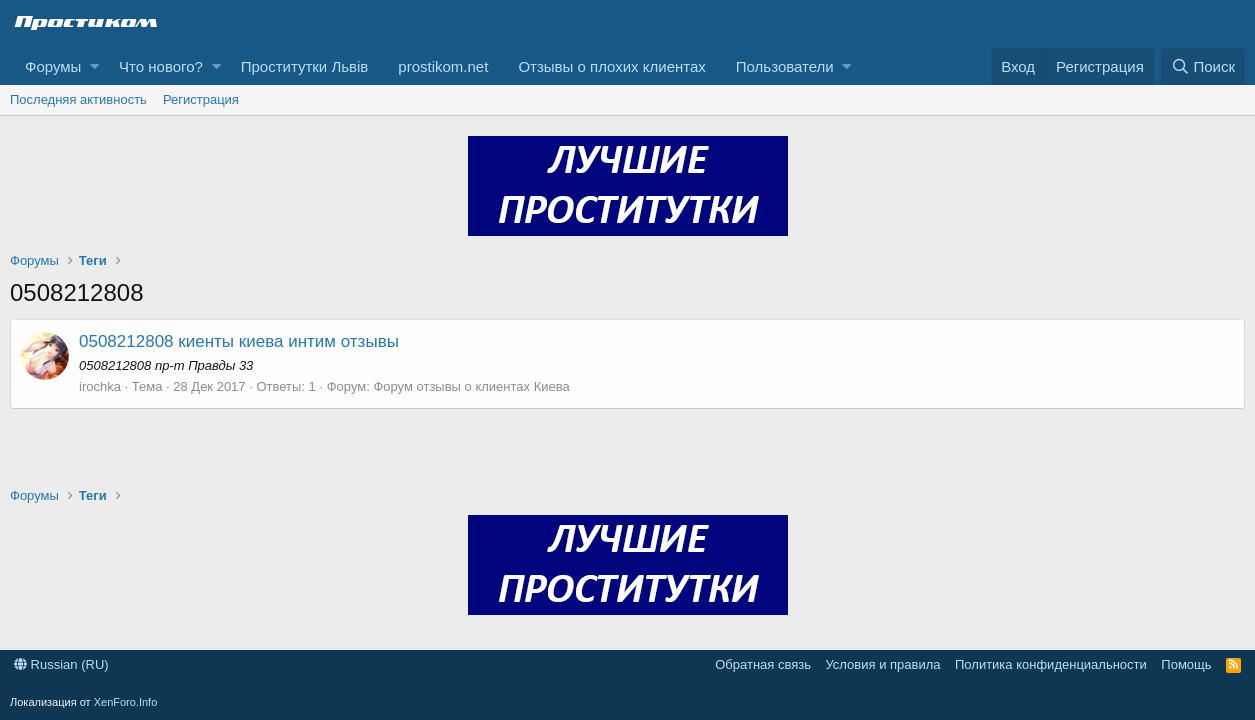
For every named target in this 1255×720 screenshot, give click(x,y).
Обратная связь (763, 664)
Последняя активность (78, 99)
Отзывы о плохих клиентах (611, 66)
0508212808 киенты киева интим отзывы (239, 341)
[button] (94, 66)
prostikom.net (443, 66)
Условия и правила (882, 664)
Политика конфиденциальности (1051, 664)
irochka (100, 386)
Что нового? (161, 66)
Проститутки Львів (305, 66)
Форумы (53, 66)
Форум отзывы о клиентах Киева (471, 386)
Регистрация (201, 99)
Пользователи (785, 66)
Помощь (1186, 664)
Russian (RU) (61, 664)
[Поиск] (1203, 66)
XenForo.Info (126, 702)
